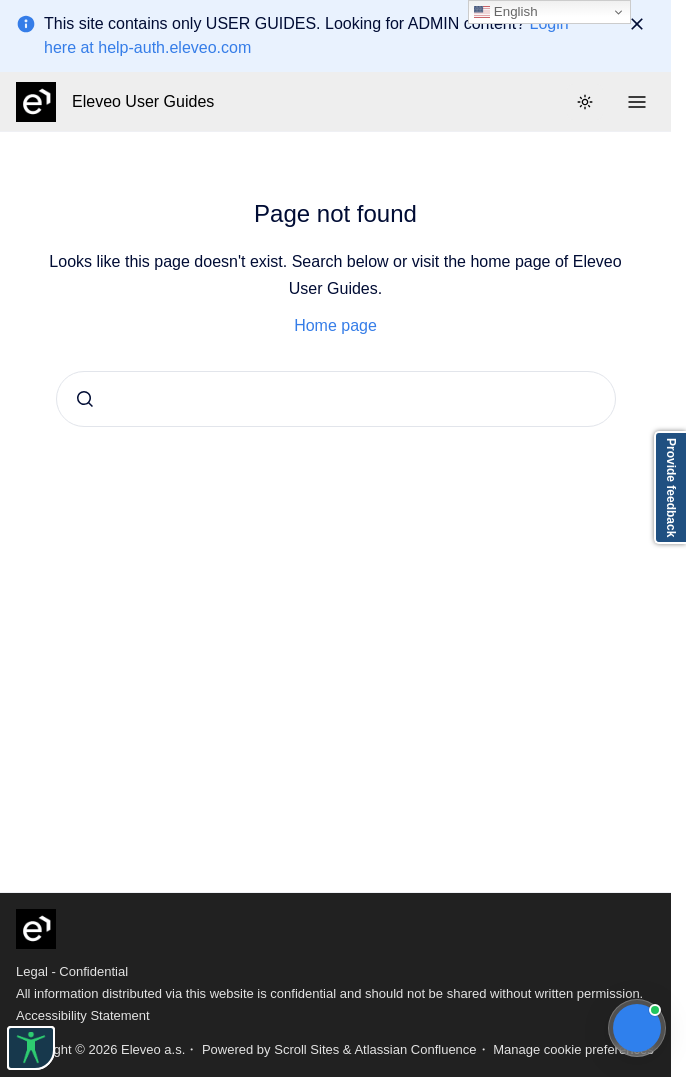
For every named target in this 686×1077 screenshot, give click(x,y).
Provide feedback (671, 487)
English (505, 12)
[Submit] (85, 399)
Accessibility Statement (83, 1015)
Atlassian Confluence (415, 1049)
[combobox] (336, 399)
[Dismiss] (637, 24)
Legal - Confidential (72, 971)
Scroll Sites (306, 1049)
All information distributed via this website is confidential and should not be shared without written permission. (329, 993)
